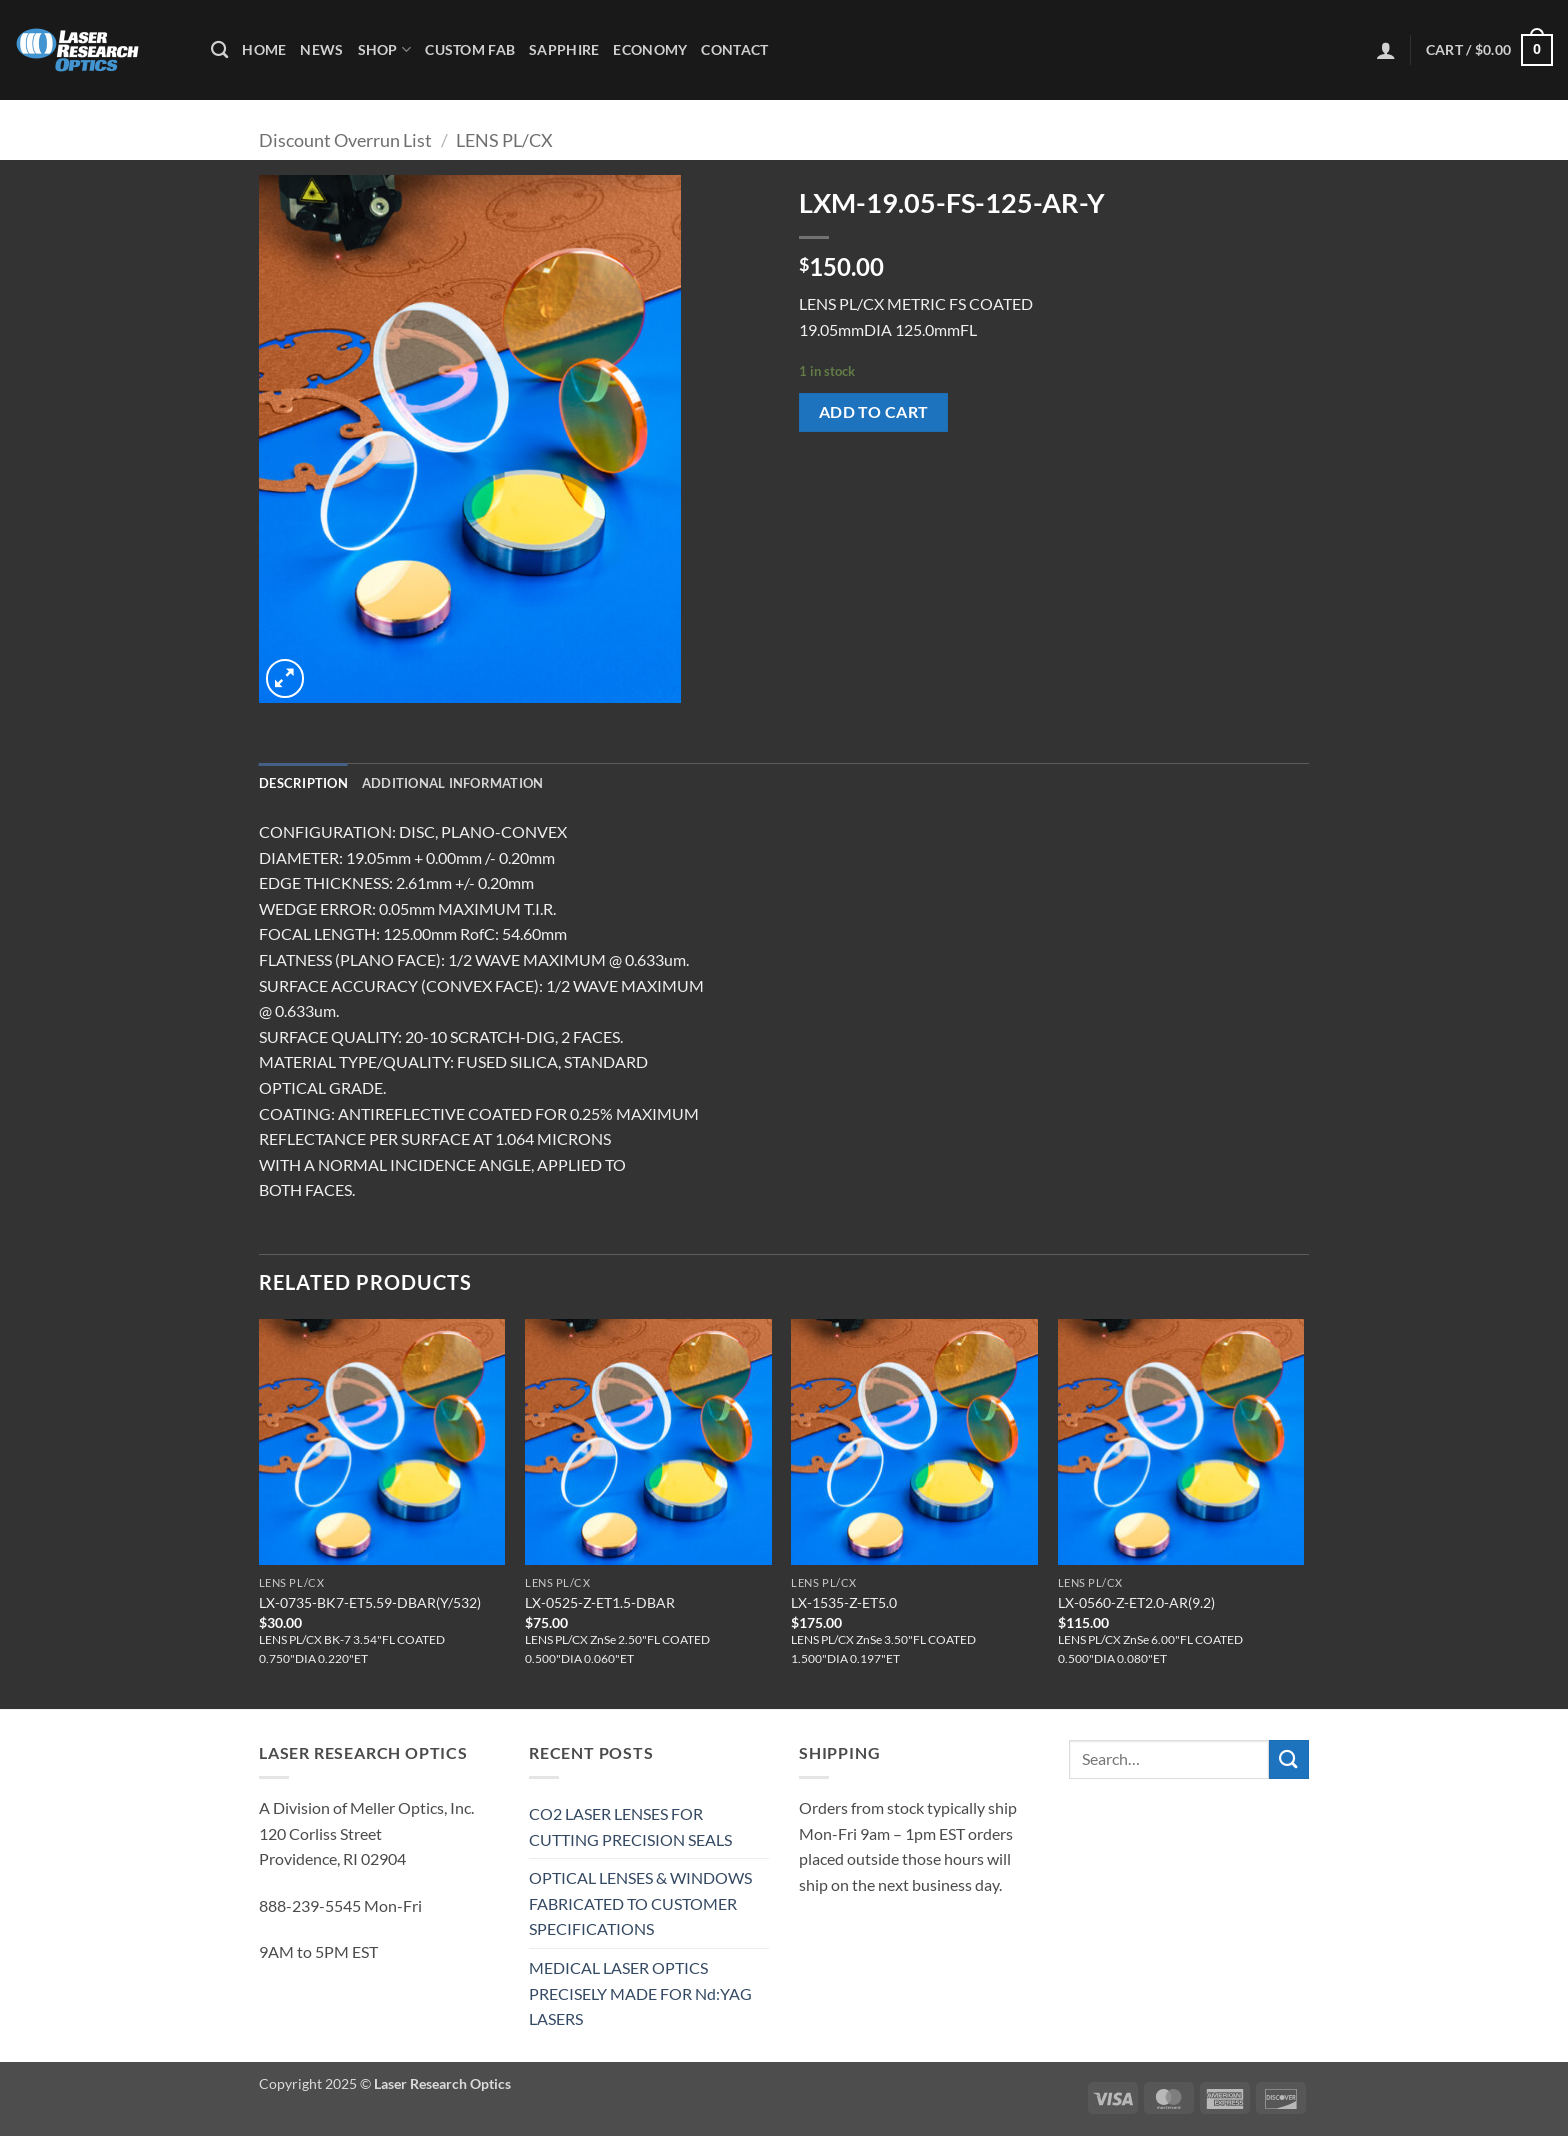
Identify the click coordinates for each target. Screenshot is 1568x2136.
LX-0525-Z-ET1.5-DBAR (600, 1602)
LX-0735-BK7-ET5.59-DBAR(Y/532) (370, 1602)
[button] (1386, 50)
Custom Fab (470, 49)
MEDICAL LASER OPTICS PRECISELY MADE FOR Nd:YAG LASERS (640, 1993)
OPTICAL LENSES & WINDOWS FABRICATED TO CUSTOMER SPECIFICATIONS (640, 1903)
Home (264, 49)
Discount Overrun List (345, 140)
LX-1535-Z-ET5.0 (844, 1602)
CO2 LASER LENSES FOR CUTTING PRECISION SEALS (630, 1826)
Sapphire (564, 49)
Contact (734, 49)
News (321, 49)
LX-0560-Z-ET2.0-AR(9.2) (1136, 1602)
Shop (385, 49)
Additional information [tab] (453, 783)
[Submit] (1289, 1759)
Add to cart (874, 412)
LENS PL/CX (504, 140)
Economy (650, 49)
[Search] (219, 50)
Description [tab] (303, 783)
